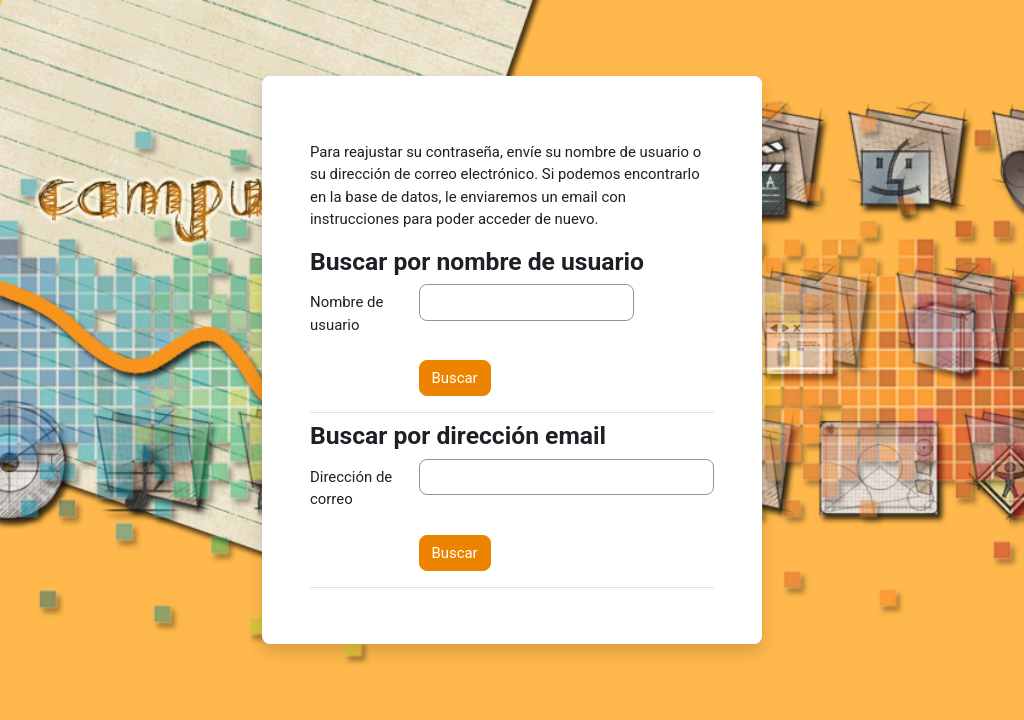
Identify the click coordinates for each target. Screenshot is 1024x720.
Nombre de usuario (346, 313)
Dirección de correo (351, 488)
